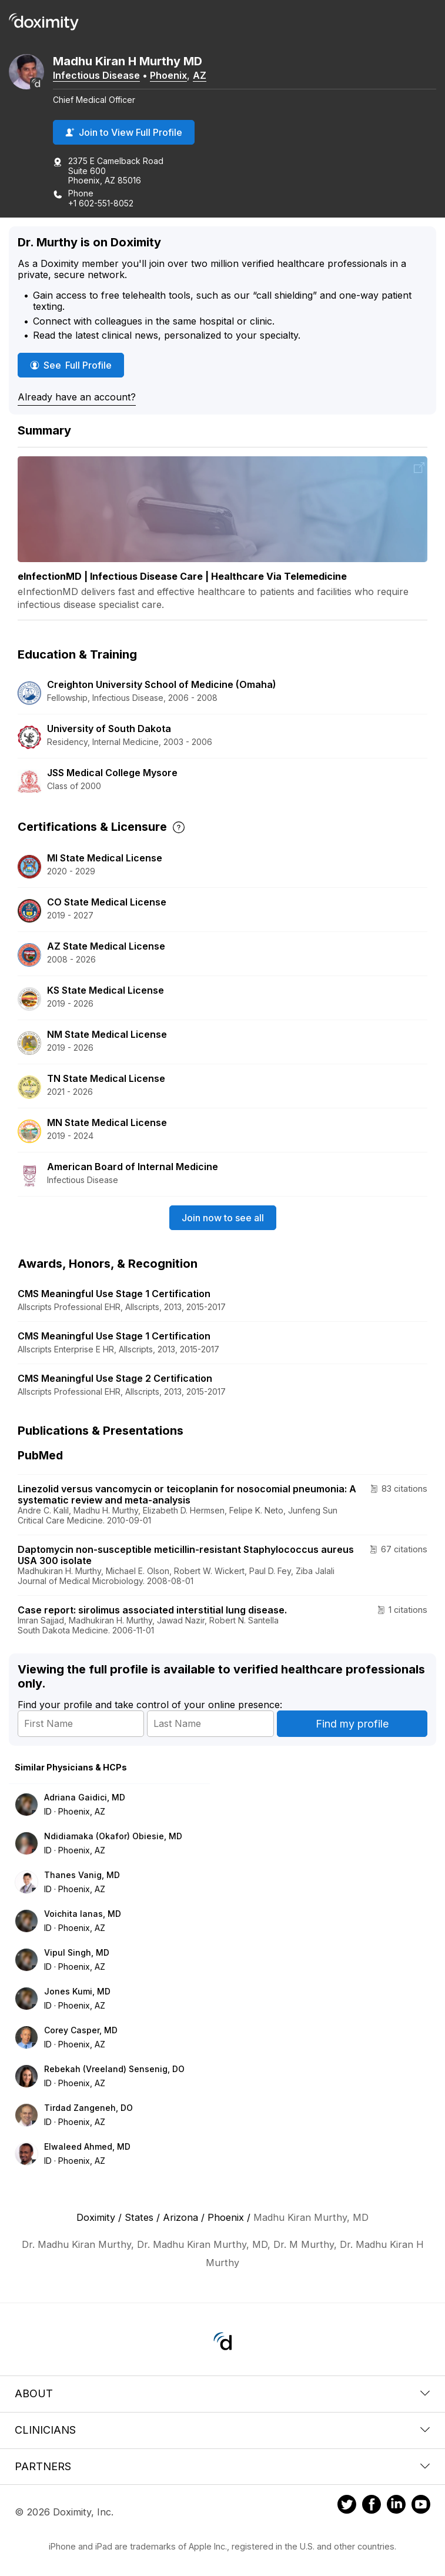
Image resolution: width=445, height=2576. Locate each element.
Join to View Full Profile (123, 132)
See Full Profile (77, 365)
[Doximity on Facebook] (371, 2506)
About (222, 2393)
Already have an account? (77, 397)
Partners (222, 2466)
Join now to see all (223, 1218)
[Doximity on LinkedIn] (396, 2506)
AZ (199, 75)
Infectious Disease (96, 75)
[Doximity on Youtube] (420, 2506)
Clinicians (222, 2430)
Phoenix (168, 75)
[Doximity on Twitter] (346, 2506)
